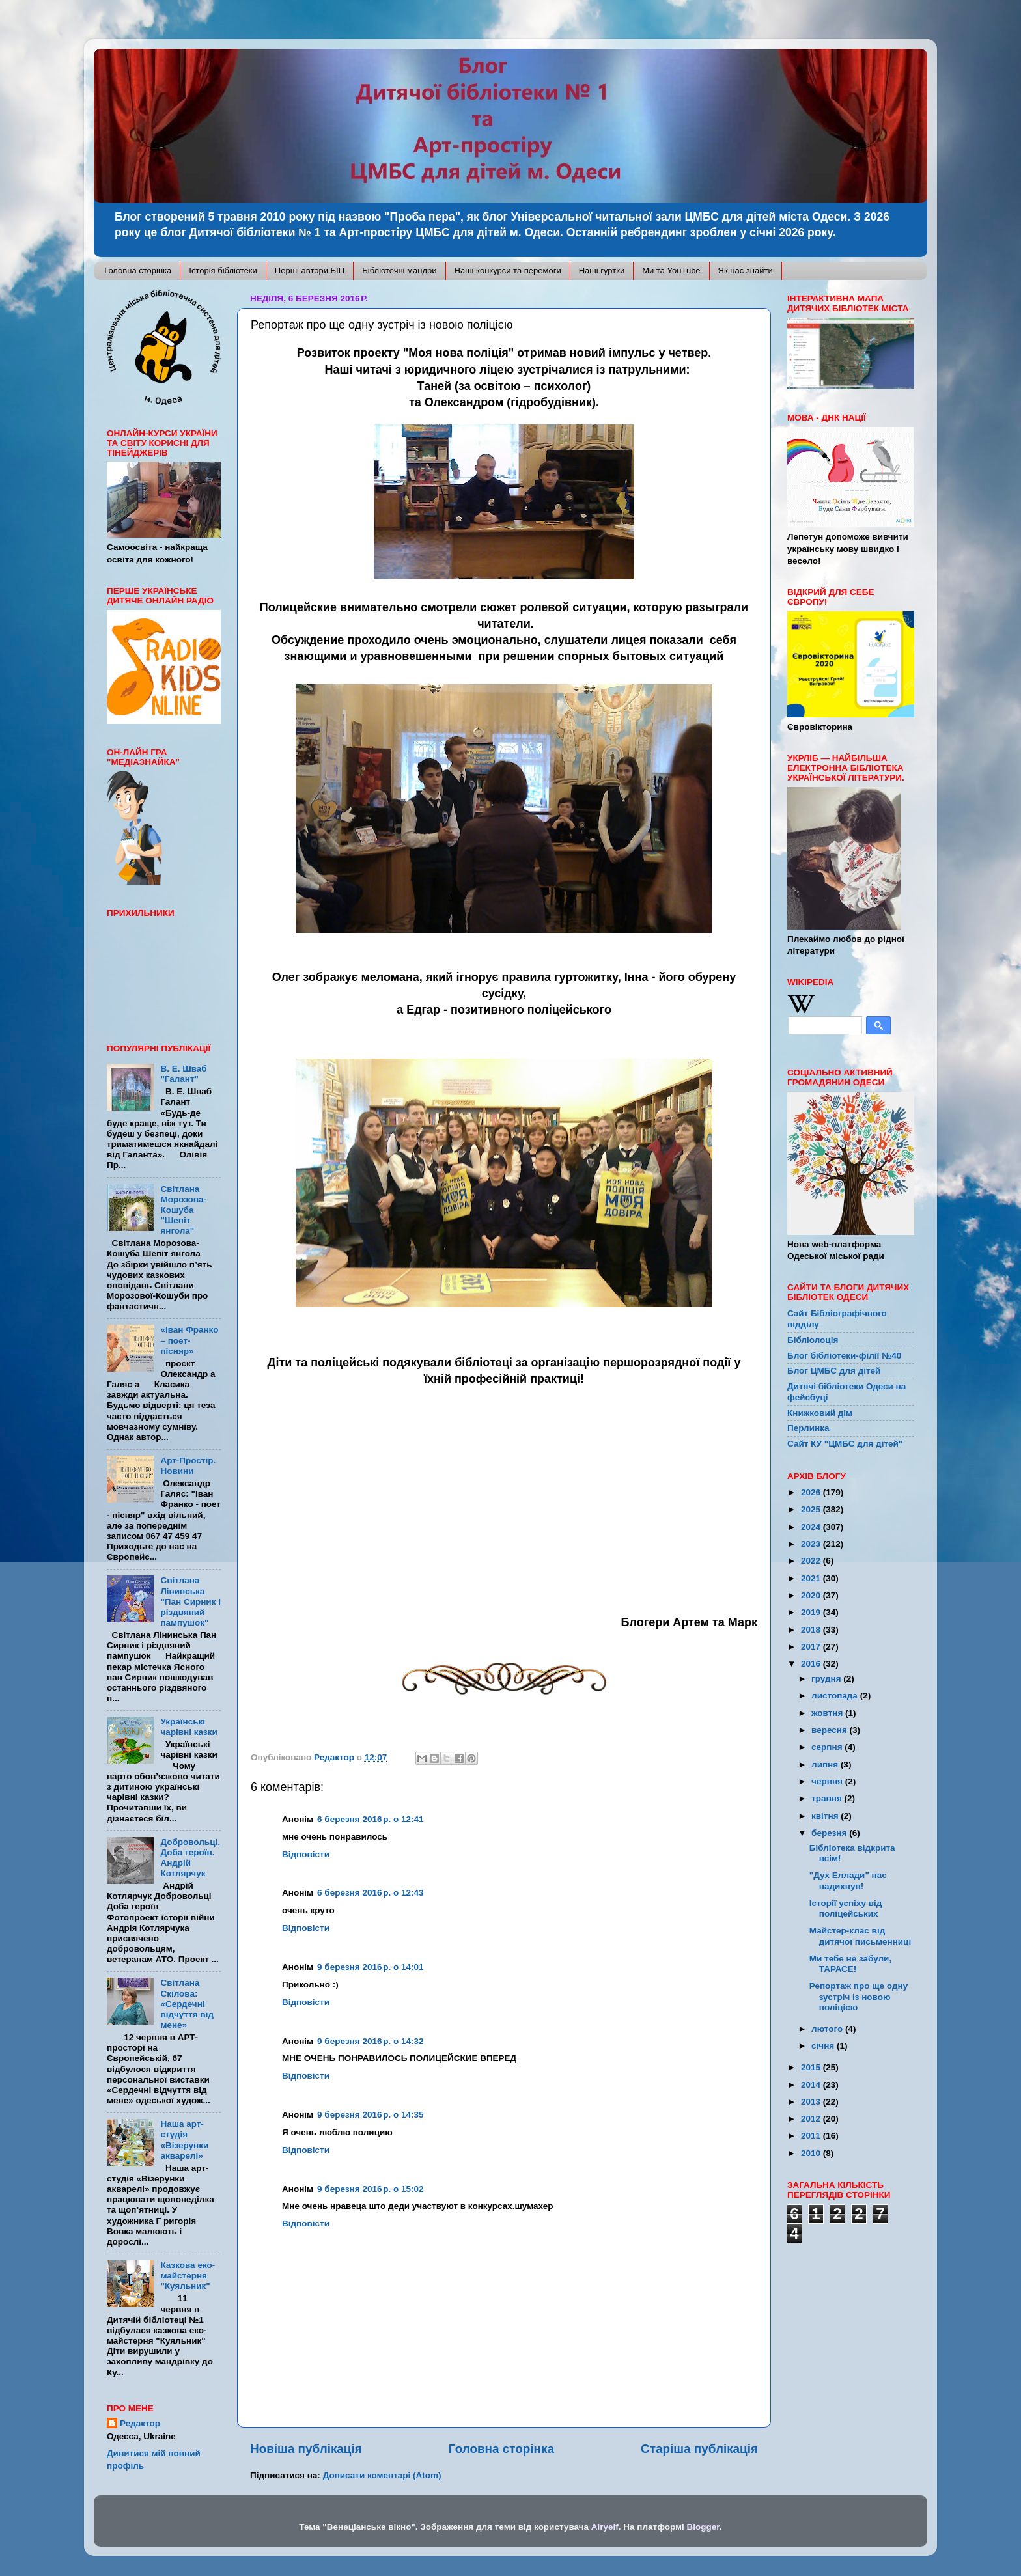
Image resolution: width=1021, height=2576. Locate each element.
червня (828, 1781)
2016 (812, 1664)
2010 (812, 2153)
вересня (830, 1730)
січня (824, 2046)
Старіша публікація (699, 2449)
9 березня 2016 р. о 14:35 (370, 2115)
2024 (812, 1527)
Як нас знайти (745, 270)
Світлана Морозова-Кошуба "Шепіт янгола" (183, 1210)
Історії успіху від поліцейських (845, 1908)
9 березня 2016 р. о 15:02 (370, 2189)
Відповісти (305, 1854)
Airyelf (605, 2527)
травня (827, 1798)
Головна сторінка (137, 270)
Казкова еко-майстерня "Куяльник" (187, 2275)
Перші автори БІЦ (310, 270)
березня (830, 1833)
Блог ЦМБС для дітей (833, 1371)
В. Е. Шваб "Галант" (183, 1074)
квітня (826, 1816)
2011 (812, 2135)
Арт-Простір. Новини (188, 1466)
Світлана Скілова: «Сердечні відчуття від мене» (187, 2004)
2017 (812, 1647)
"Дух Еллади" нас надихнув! (848, 1880)
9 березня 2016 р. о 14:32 (370, 2041)
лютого (828, 2029)
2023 (812, 1544)
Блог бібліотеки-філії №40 (844, 1356)
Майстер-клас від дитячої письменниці (860, 1936)
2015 (812, 2067)
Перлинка (808, 1428)
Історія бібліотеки (223, 270)
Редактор (140, 2423)
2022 (812, 1561)
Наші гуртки (602, 270)
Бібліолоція (812, 1340)
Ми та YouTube (671, 270)
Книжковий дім (819, 1413)
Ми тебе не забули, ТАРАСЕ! (850, 1964)
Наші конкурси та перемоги (508, 270)
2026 (812, 1492)
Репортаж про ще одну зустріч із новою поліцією (858, 1996)
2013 (812, 2102)
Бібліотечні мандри (399, 270)
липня (826, 1764)
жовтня (828, 1713)
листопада (835, 1695)
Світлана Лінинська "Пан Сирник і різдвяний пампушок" (190, 1601)
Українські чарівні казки (188, 1727)
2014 (812, 2085)
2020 (812, 1595)
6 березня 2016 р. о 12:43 (370, 1893)
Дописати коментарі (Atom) (382, 2475)
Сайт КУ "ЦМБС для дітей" (844, 1443)
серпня (828, 1747)
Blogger (703, 2527)
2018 (812, 1630)
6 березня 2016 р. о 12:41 (370, 1819)
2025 (812, 1509)
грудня (827, 1678)
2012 (812, 2119)
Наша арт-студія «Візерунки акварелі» (184, 2140)
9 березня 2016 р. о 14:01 (370, 1967)
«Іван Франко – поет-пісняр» (189, 1340)
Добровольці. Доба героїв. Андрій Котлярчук (190, 1858)
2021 (812, 1578)
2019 (812, 1612)
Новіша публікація (306, 2449)
